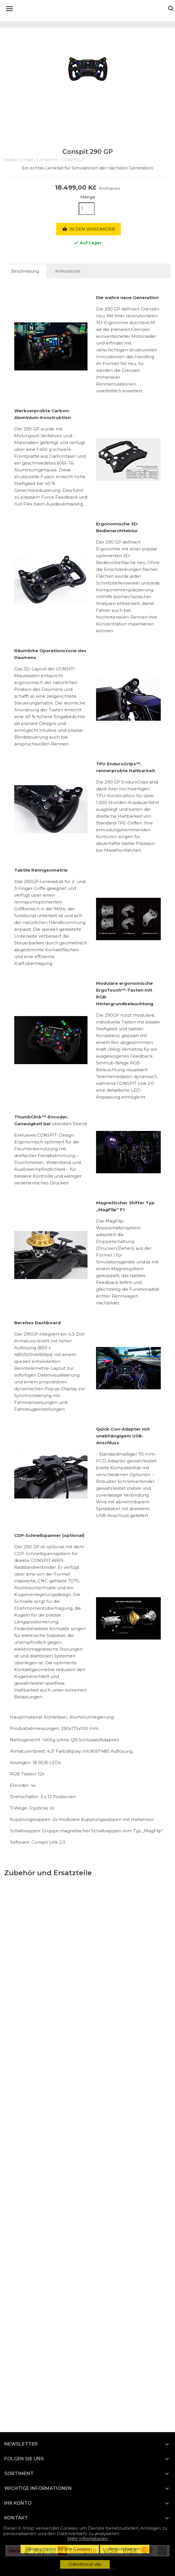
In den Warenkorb (88, 229)
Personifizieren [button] (125, 2549)
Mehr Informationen (87, 2538)
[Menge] (87, 208)
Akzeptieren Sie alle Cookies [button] (59, 2549)
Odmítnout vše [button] (85, 2564)
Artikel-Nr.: (49, 159)
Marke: (11, 159)
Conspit (26, 159)
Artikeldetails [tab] (67, 271)
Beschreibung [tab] (25, 271)
